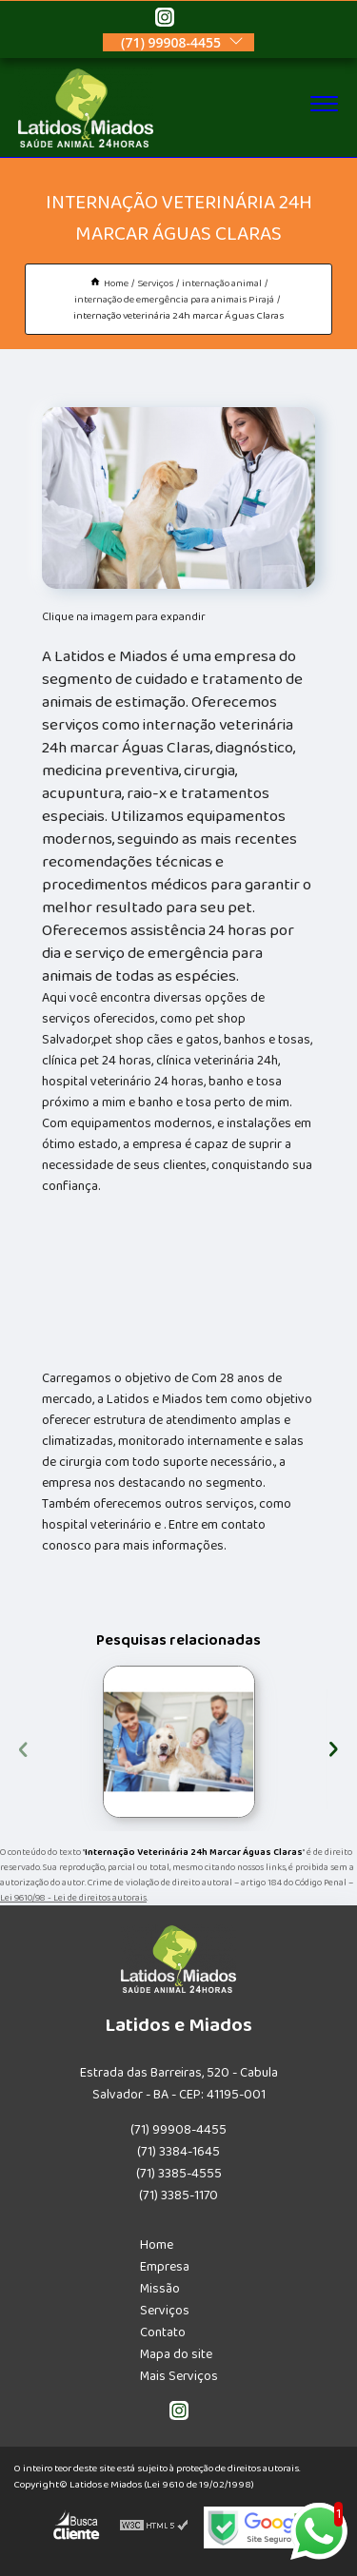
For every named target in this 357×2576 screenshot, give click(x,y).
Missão (160, 2288)
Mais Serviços (179, 2376)
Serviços (164, 2310)
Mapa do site (176, 2354)
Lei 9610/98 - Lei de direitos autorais (73, 1897)
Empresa (164, 2266)
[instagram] (164, 20)
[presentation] (23, 1746)
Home (156, 2244)
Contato (163, 2332)
